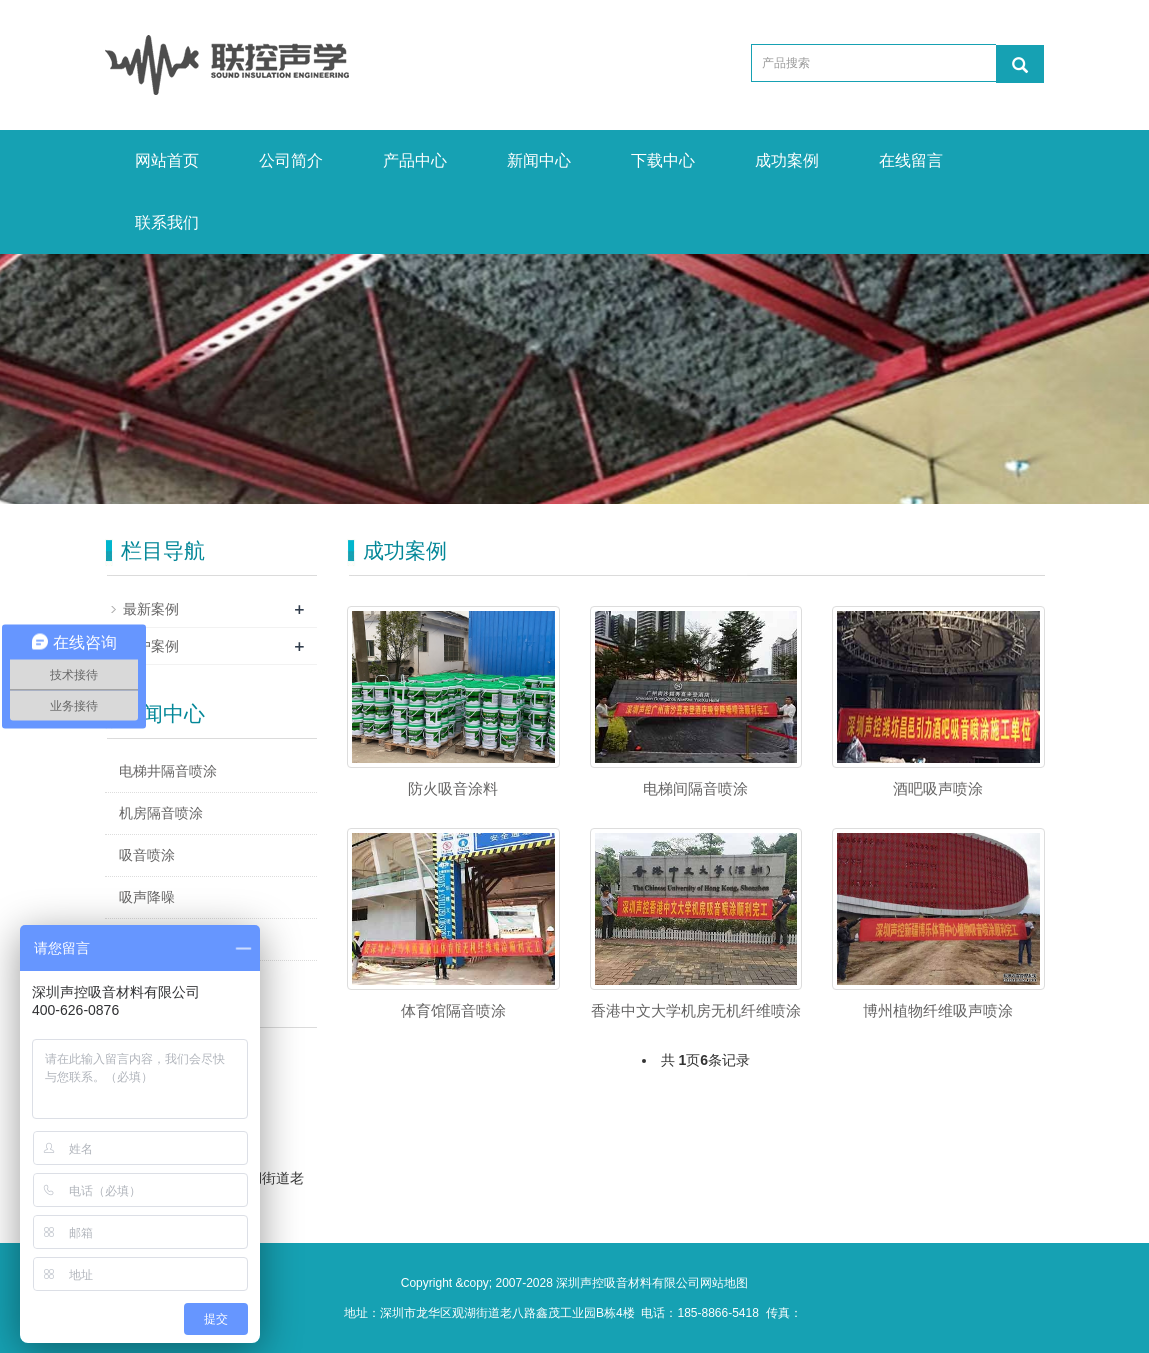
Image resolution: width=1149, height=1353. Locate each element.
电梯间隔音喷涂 (695, 788)
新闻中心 (539, 160)
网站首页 (167, 160)
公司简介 (291, 160)
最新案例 (151, 609)
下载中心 (663, 160)
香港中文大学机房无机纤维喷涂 (696, 1010)
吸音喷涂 (147, 855)
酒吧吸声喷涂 (938, 788)
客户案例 (151, 646)
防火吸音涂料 (453, 788)
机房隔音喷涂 (161, 813)
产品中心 (415, 160)
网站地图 (724, 1283)
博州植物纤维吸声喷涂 (938, 1010)
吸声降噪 (147, 897)
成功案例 (787, 160)
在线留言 (911, 160)
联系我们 (167, 222)
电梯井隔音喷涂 (168, 771)
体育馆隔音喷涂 (453, 1010)
